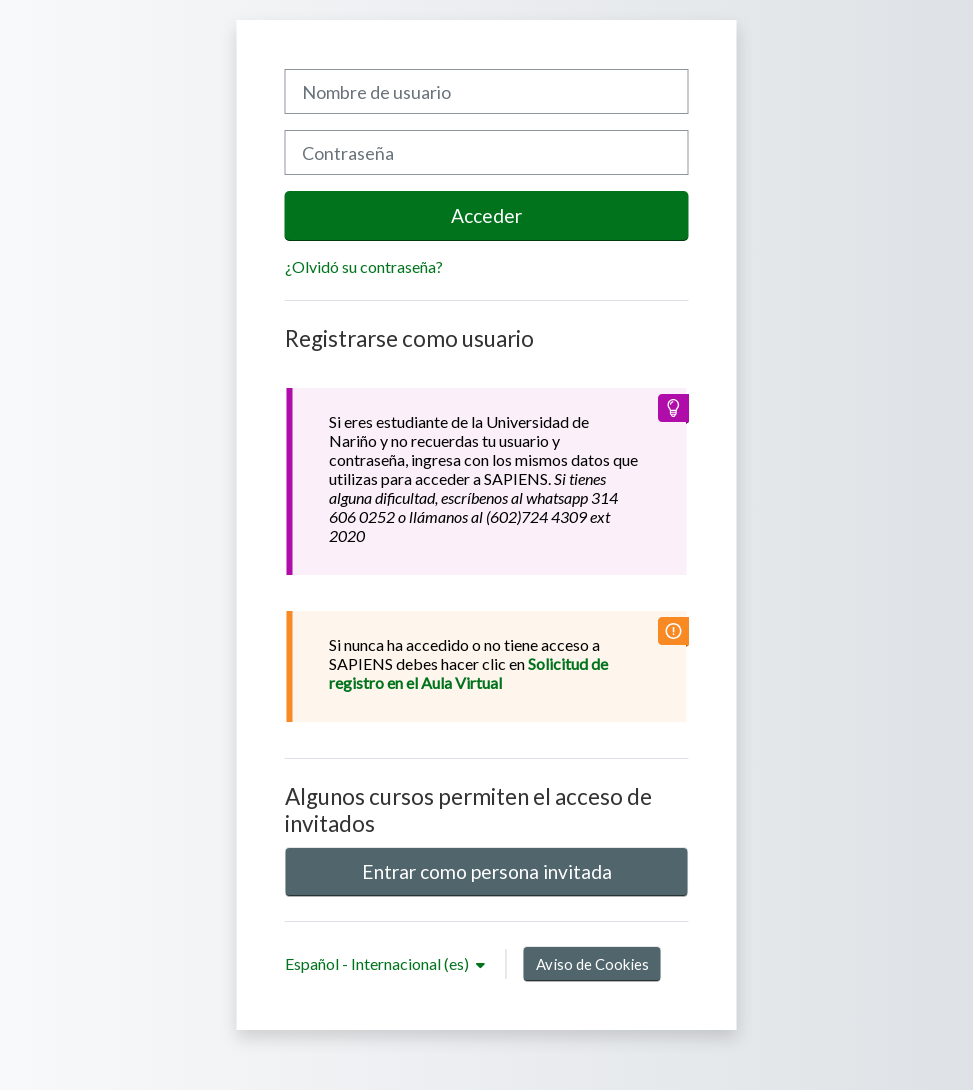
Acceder (486, 215)
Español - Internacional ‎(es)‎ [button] (378, 963)
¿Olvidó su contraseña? (364, 266)
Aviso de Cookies (592, 964)
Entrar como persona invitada (487, 871)
